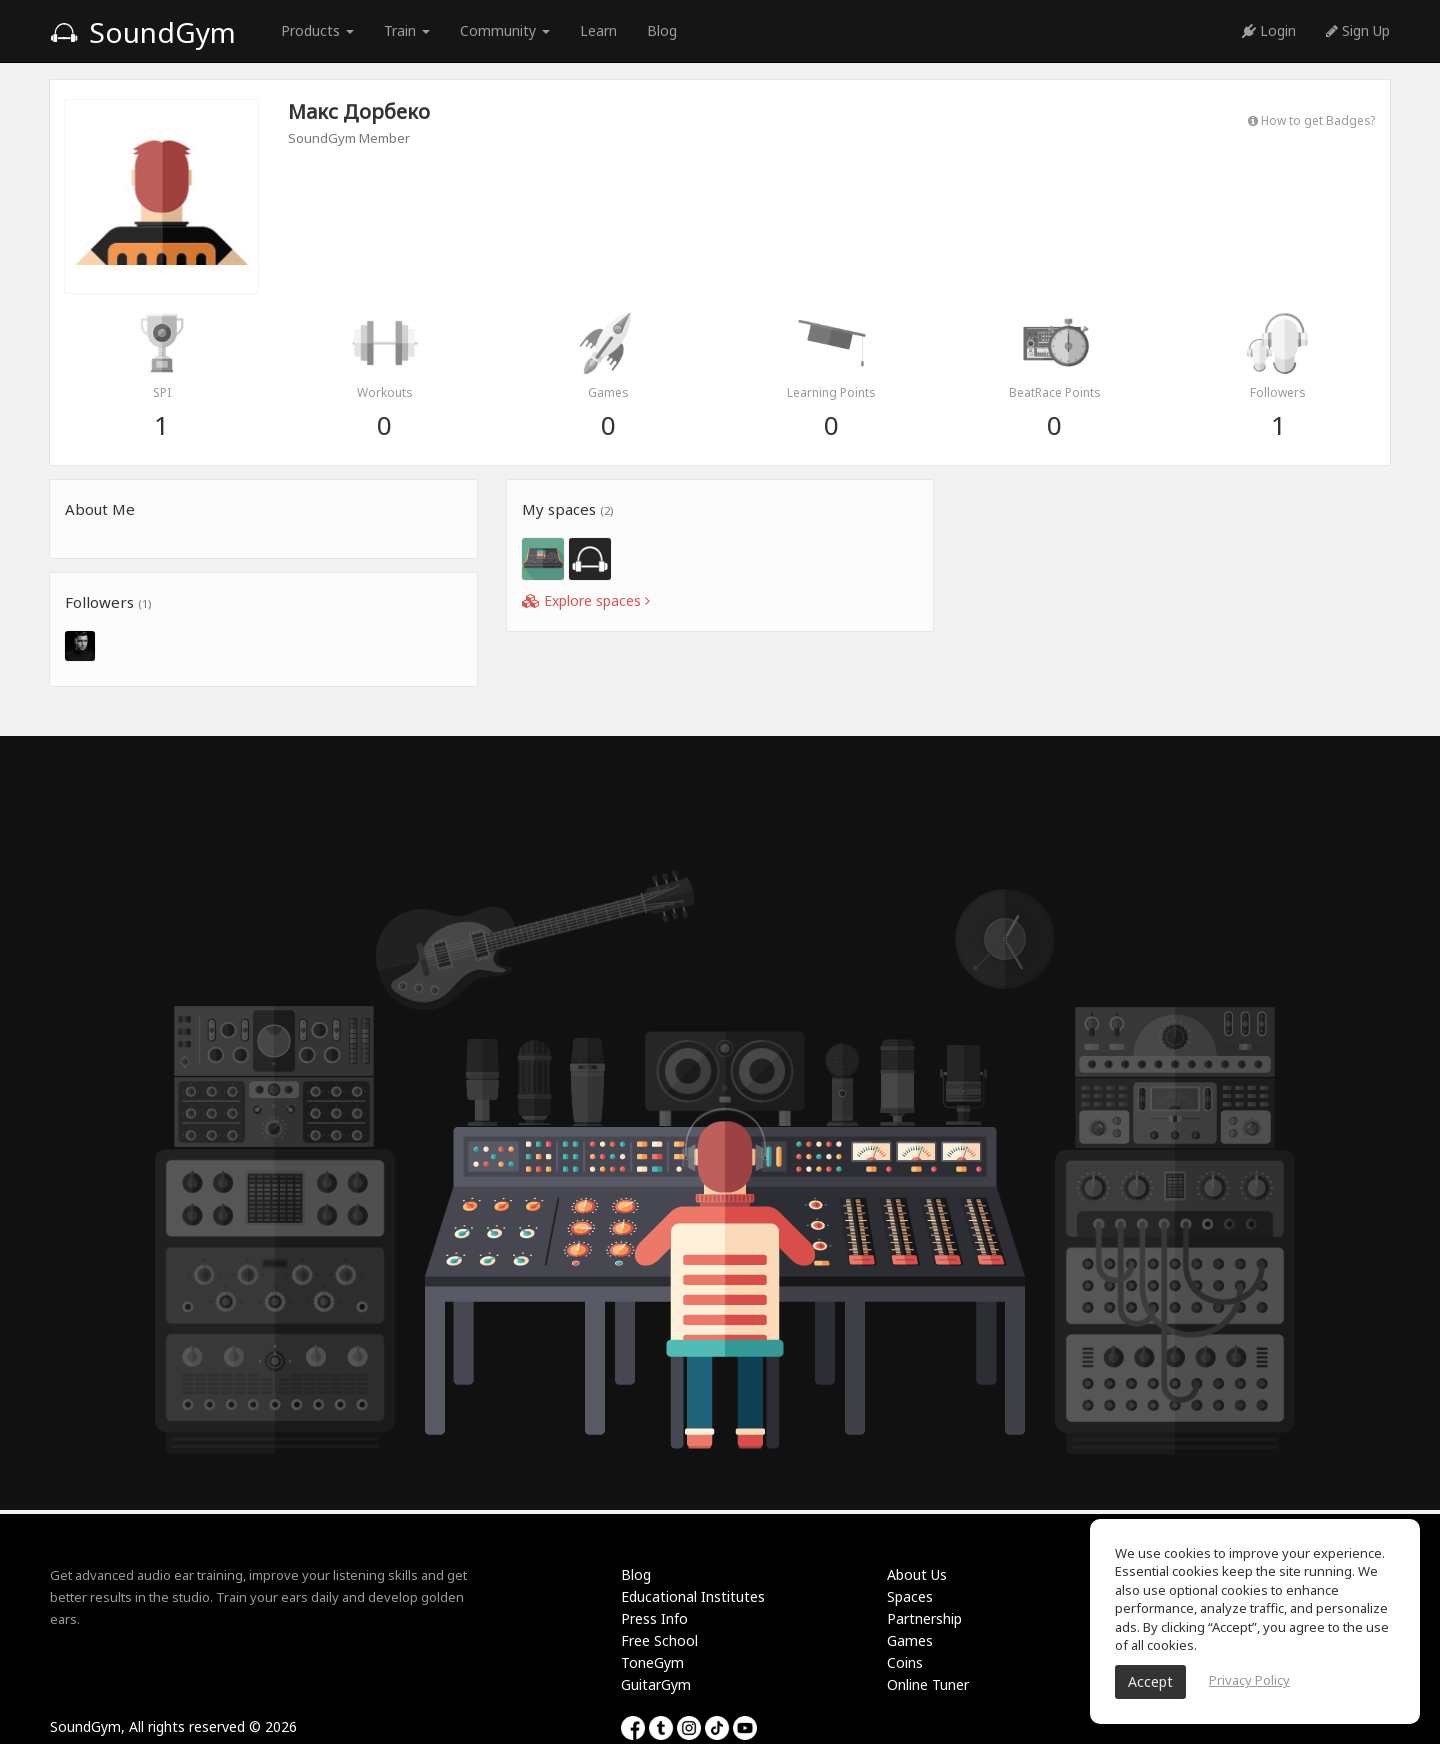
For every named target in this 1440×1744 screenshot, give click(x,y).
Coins (905, 1662)
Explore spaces (586, 600)
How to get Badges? (1311, 120)
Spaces (910, 1596)
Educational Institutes (693, 1596)
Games (910, 1640)
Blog (662, 30)
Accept (1150, 1681)
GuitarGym (656, 1684)
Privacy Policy (1249, 1680)
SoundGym (143, 32)
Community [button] (505, 30)
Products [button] (317, 30)
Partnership (924, 1618)
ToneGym (652, 1662)
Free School (659, 1640)
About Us (917, 1574)
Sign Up (1358, 30)
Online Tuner (928, 1684)
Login (1269, 30)
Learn (598, 30)
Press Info (654, 1618)
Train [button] (407, 30)
